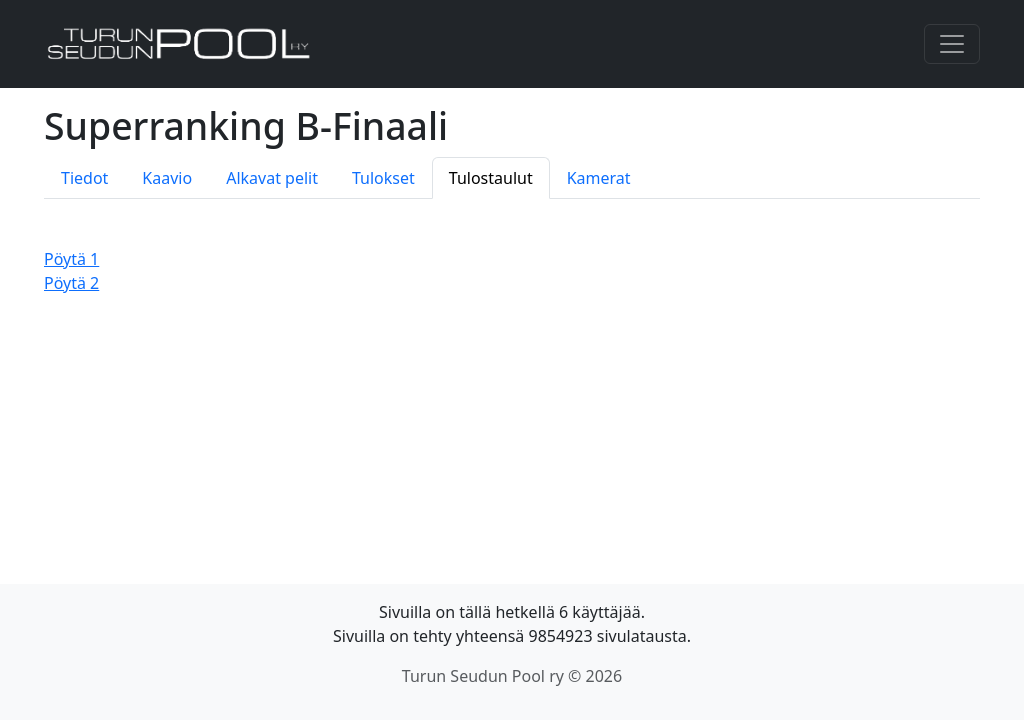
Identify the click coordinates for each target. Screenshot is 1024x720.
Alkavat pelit (272, 178)
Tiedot (84, 178)
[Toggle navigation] (952, 44)
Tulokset (383, 178)
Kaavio (167, 178)
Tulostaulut (491, 178)
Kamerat (599, 178)
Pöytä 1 (71, 259)
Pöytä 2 (71, 283)
